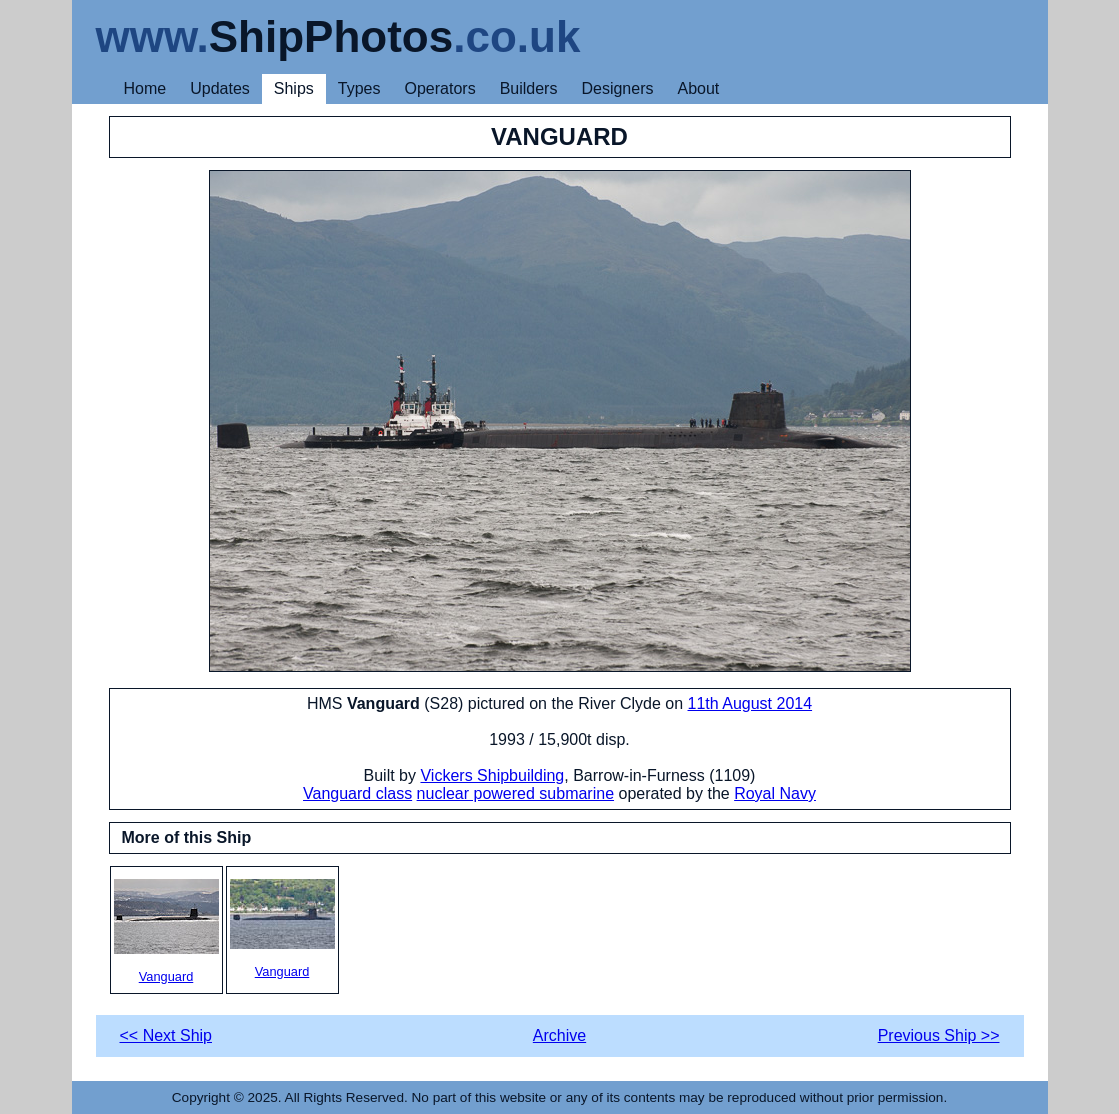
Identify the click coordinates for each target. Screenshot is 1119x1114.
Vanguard (166, 931)
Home (145, 88)
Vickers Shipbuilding (492, 775)
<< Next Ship (166, 1035)
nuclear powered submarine (515, 793)
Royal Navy (775, 793)
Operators (440, 88)
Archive (559, 1035)
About (698, 88)
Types (359, 88)
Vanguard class (357, 793)
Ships (294, 88)
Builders (529, 88)
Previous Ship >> (939, 1035)
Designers (617, 88)
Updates (220, 88)
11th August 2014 (750, 703)
